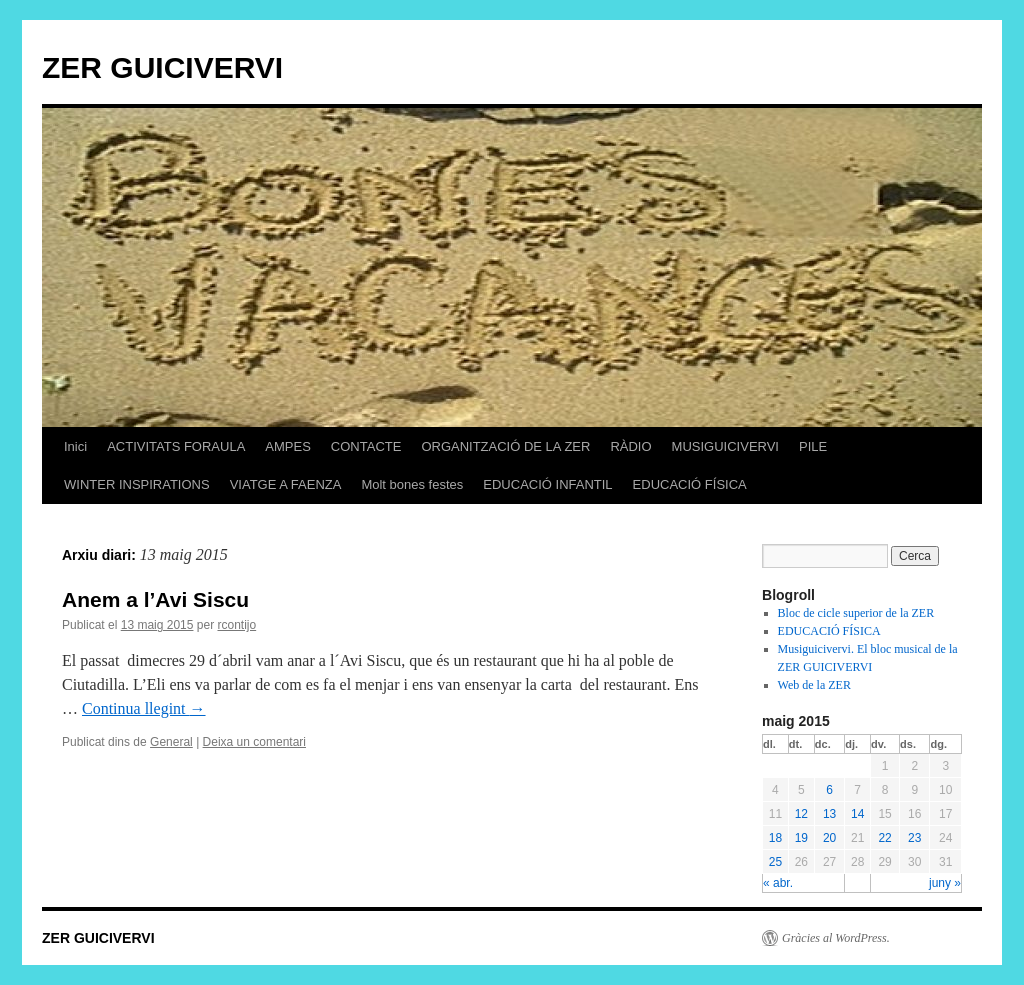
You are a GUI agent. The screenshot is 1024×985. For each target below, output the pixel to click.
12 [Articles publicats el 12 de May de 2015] (801, 814)
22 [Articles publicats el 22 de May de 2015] (884, 838)
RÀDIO (630, 446)
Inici (75, 446)
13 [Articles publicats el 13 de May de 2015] (829, 814)
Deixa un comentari (254, 742)
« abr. (778, 883)
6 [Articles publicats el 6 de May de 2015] (829, 790)
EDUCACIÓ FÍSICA (690, 484)
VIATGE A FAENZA (286, 484)
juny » (945, 883)
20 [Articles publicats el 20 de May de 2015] (829, 838)
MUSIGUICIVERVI (725, 446)
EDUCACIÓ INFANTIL (547, 484)
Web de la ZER (814, 685)
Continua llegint (144, 708)
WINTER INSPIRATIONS (137, 484)
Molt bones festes (412, 484)
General (171, 742)
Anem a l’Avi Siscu (155, 599)
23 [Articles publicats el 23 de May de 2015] (914, 838)
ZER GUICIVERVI (162, 67)
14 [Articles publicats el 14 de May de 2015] (857, 814)
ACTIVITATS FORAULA (176, 446)
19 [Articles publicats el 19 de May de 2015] (801, 838)
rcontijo (236, 625)
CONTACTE (366, 446)
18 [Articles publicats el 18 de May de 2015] (775, 838)
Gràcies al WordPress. (836, 938)
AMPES (288, 446)
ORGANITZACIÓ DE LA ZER (505, 446)
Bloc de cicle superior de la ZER (856, 613)
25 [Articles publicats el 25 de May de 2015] (775, 862)
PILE (813, 446)
